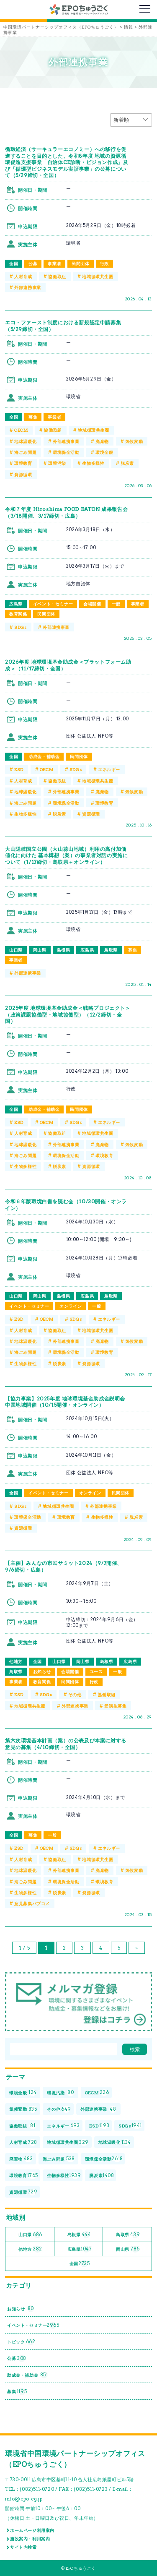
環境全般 (104, 452)
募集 (32, 417)
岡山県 (39, 949)
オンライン (70, 1306)
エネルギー (109, 769)
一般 (116, 603)
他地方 (16, 1661)
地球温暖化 (25, 441)
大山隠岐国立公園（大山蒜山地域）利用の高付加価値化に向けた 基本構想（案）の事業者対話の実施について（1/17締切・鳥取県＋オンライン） (66, 855)
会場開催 (92, 603)
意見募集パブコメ (32, 1903)
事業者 (54, 263)
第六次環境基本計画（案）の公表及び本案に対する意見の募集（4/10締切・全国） (65, 1743)
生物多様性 (93, 463)
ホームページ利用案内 (32, 2530)
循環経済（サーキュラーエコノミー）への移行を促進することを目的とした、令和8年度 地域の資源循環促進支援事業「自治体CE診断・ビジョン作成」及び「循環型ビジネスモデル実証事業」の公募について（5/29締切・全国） (66, 162)
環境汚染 (57, 463)
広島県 (16, 603)
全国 (13, 263)
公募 (32, 263)
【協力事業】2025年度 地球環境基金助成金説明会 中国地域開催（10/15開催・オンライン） (65, 1401)
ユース (96, 1671)
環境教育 (23, 463)
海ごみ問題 (25, 452)
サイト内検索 (23, 2547)
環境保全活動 (66, 452)
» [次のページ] (136, 1948)
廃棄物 (102, 441)
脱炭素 (127, 463)
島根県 (63, 949)
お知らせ (42, 1671)
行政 (104, 263)
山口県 (16, 949)
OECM (21, 430)
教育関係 (18, 613)
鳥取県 (111, 949)
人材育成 (23, 276)
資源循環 (23, 474)
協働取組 (57, 276)
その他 (75, 1694)
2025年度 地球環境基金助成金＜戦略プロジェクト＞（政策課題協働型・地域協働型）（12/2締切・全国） (68, 1014)
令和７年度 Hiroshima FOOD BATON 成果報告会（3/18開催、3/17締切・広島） (66, 512)
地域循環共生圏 (97, 276)
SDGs (20, 627)
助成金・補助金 (43, 756)
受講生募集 (115, 1705)
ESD (18, 769)
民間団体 (80, 263)
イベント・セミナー (53, 603)
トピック (21, 2342)
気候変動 (134, 441)
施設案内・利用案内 (30, 2538)
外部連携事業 (27, 287)
